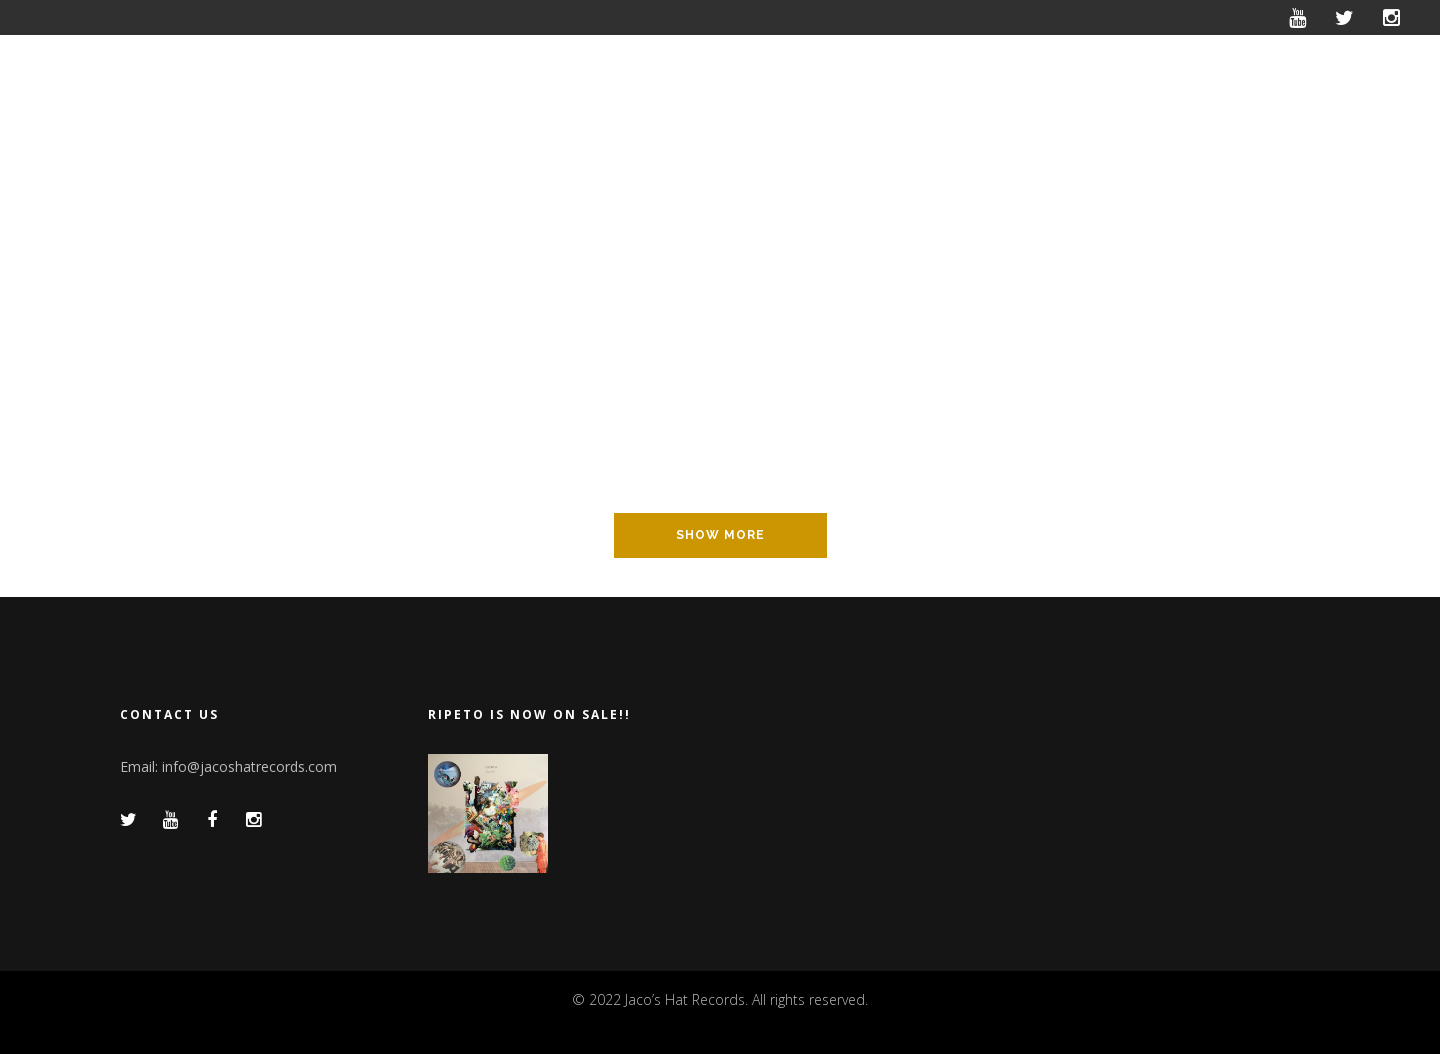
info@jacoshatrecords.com (249, 766)
